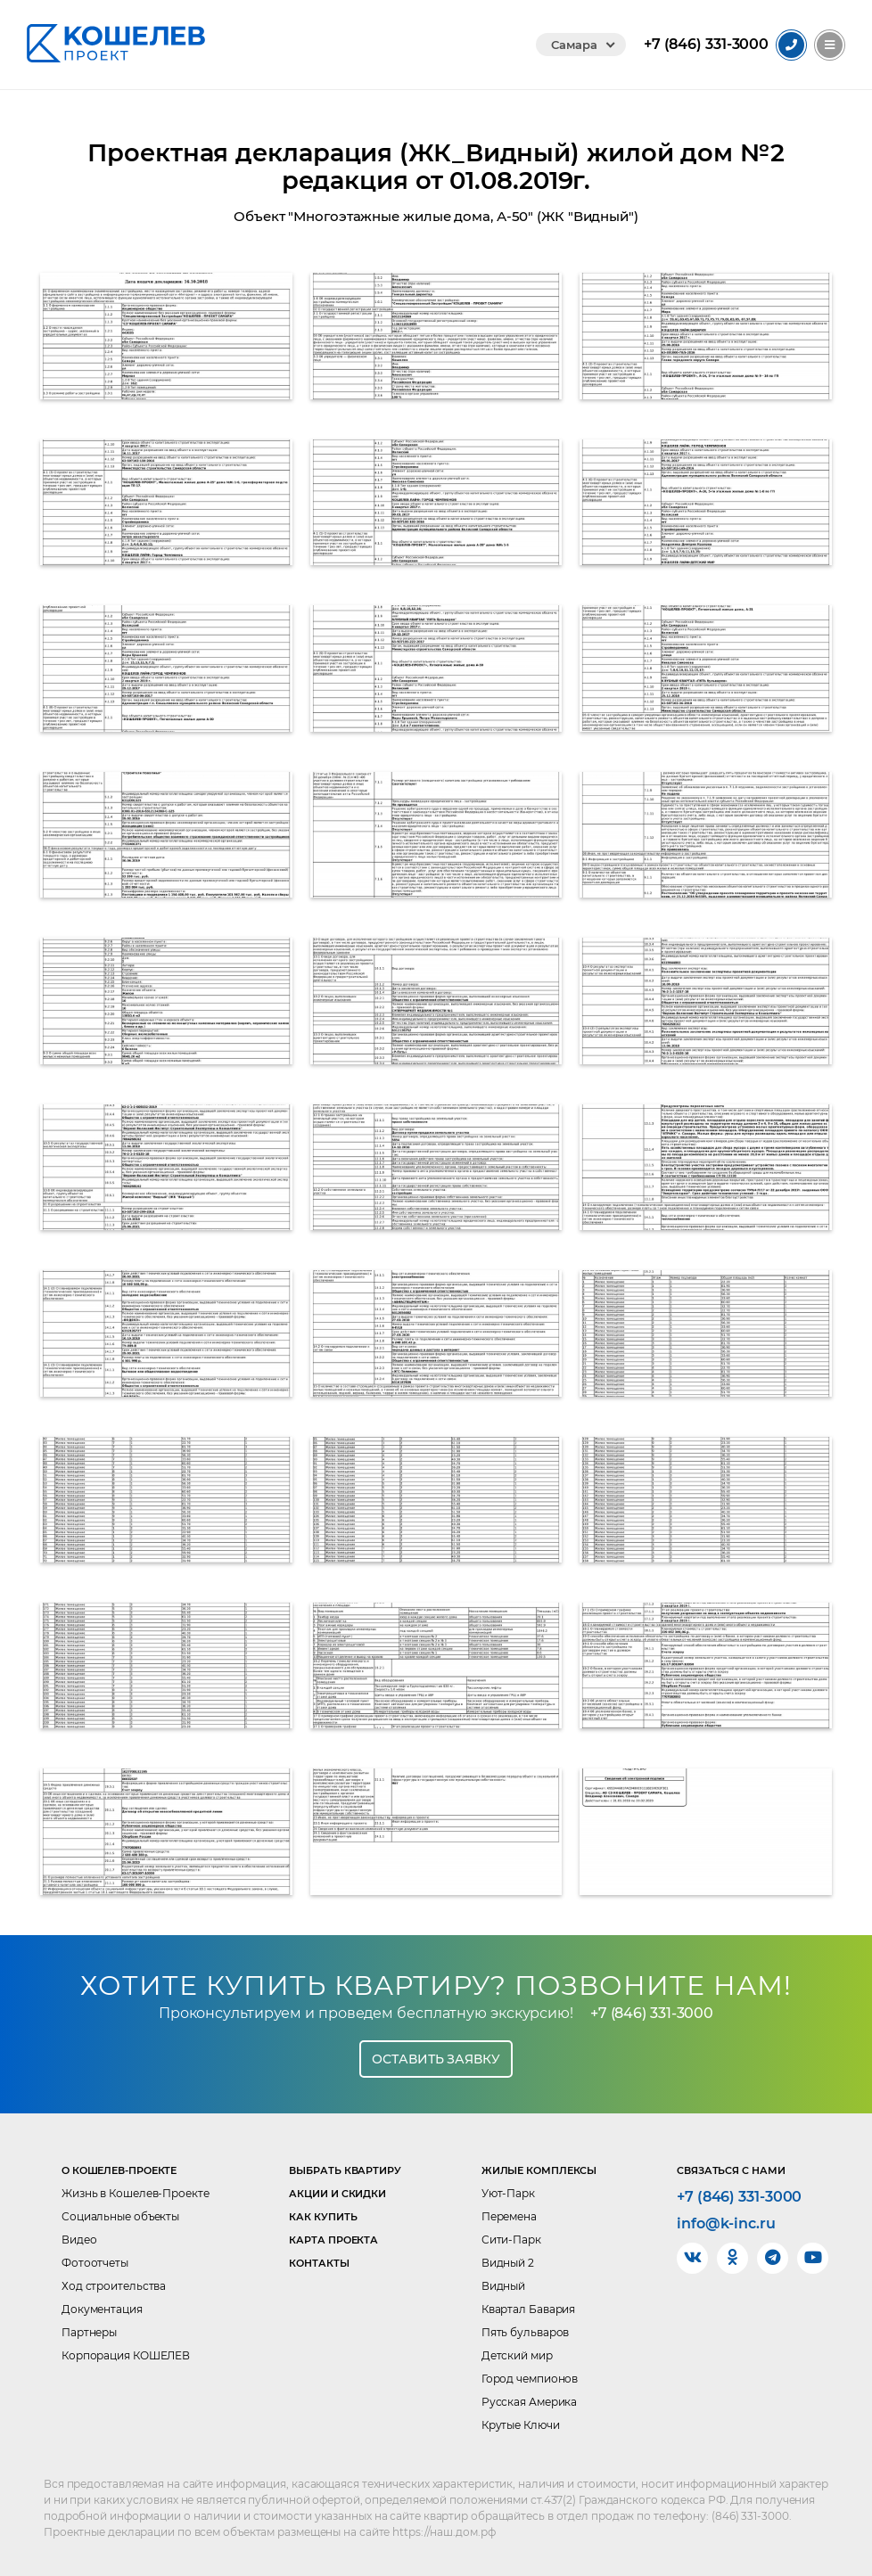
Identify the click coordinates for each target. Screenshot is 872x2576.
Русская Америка (529, 2401)
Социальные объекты (120, 2216)
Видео (79, 2239)
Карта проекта (333, 2240)
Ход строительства (114, 2286)
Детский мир (517, 2355)
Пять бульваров (525, 2332)
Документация (102, 2309)
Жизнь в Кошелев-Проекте (136, 2193)
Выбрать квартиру (344, 2170)
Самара (573, 44)
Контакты (319, 2263)
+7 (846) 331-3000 (651, 2013)
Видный (503, 2286)
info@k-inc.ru (726, 2224)
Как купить (323, 2217)
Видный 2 (507, 2262)
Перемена (509, 2216)
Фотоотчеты (95, 2262)
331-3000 (706, 45)
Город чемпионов (530, 2378)
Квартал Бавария (528, 2309)
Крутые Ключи (520, 2425)
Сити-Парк (511, 2239)
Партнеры (89, 2332)
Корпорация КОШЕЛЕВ (126, 2355)
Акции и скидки (337, 2193)
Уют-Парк (508, 2193)
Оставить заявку (436, 2059)
